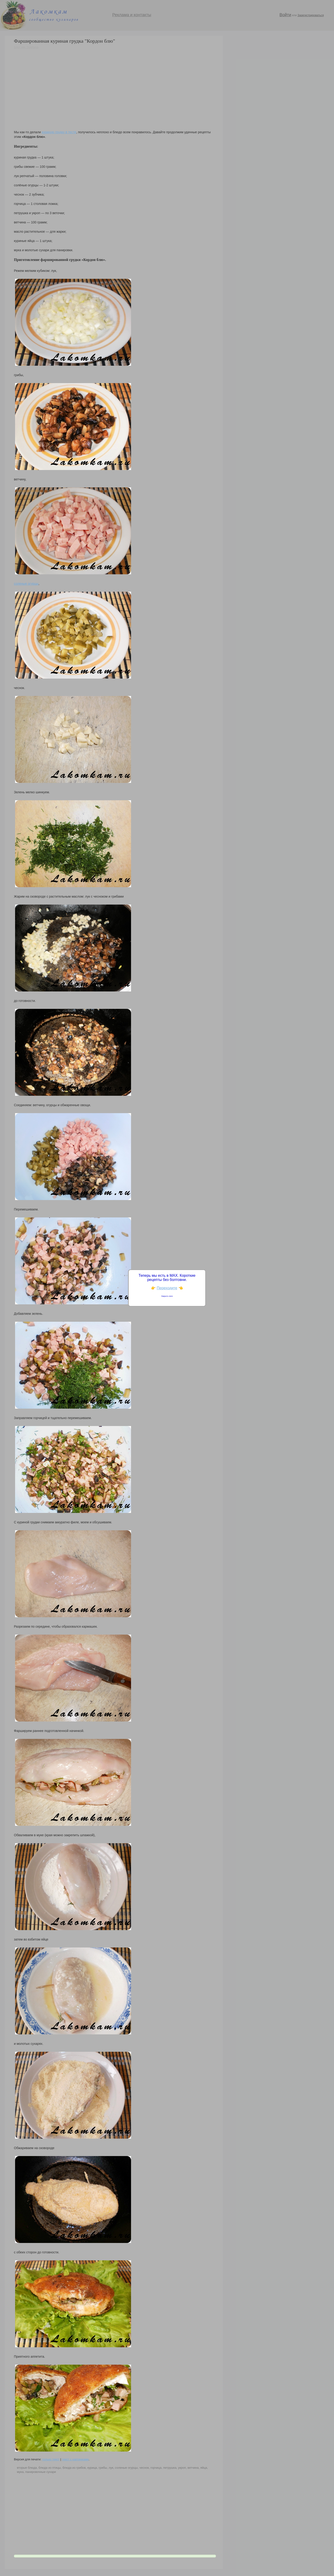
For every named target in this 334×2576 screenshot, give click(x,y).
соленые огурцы (26, 583)
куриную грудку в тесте (59, 132)
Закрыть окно (167, 1296)
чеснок (144, 2467)
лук (111, 2467)
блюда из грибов (74, 2467)
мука (20, 2472)
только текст (50, 2459)
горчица (156, 2467)
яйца (203, 2467)
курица (92, 2467)
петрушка (169, 2467)
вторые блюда (27, 2467)
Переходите (167, 1288)
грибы (103, 2467)
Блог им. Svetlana (26, 47)
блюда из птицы (50, 2467)
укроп (182, 2467)
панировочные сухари (40, 2472)
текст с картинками (75, 2459)
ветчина (193, 2467)
